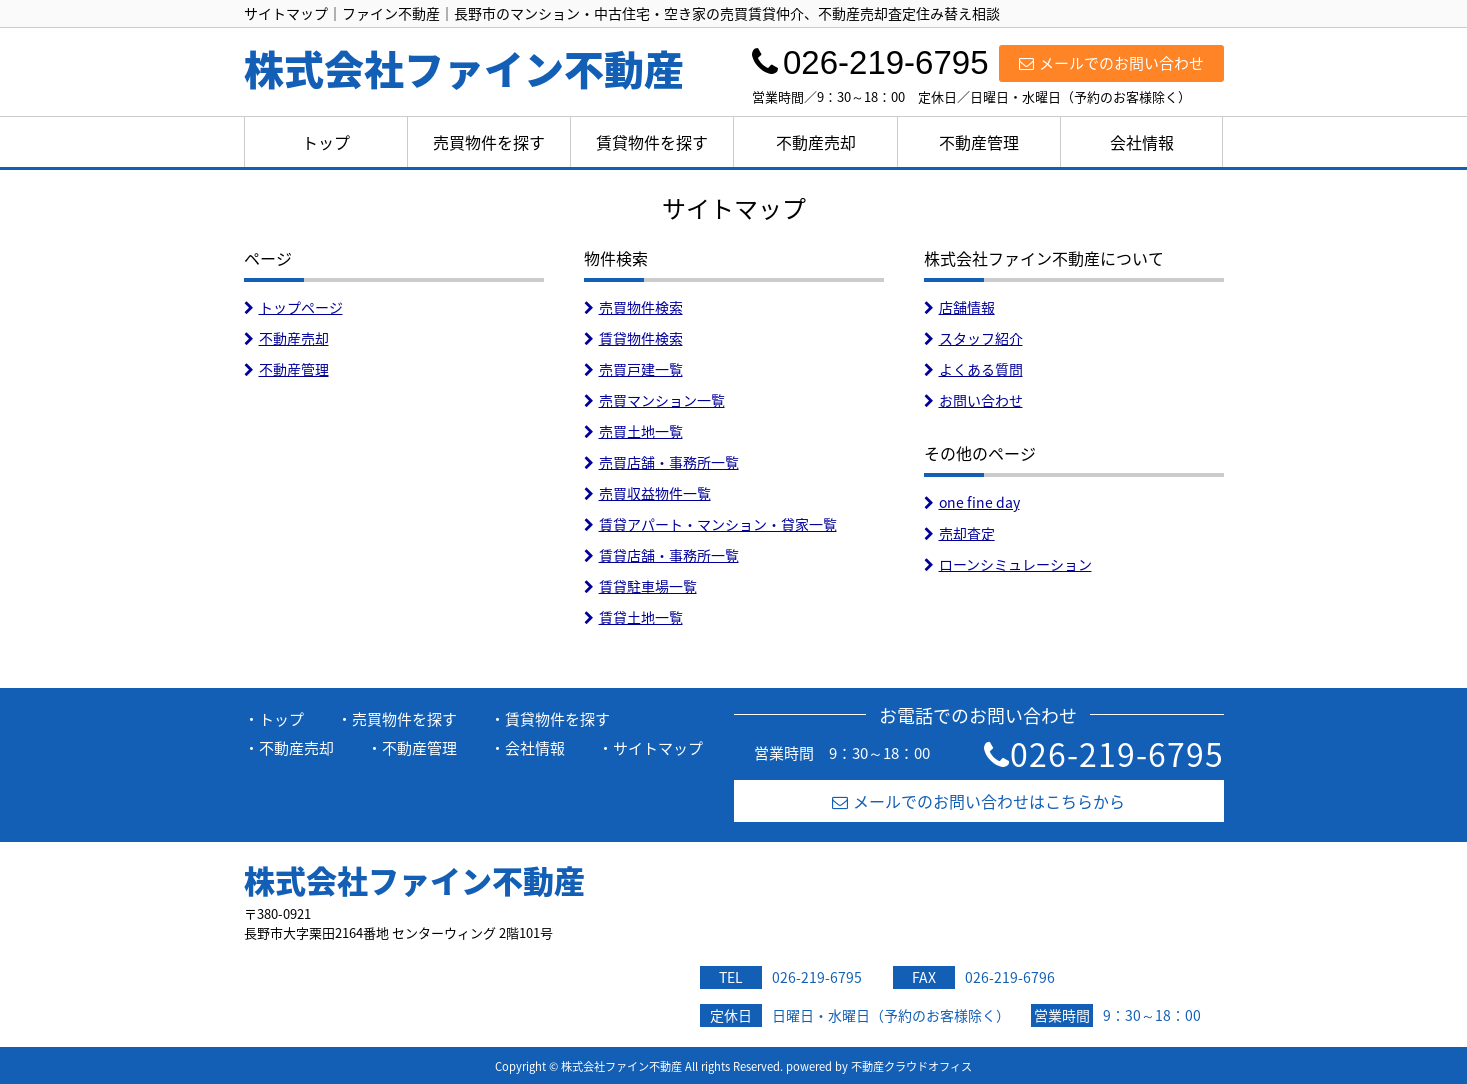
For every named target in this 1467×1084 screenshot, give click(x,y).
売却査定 (959, 533)
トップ (326, 142)
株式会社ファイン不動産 (414, 880)
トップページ (293, 307)
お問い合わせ (973, 400)
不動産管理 (979, 142)
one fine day (972, 502)
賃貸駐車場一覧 (640, 586)
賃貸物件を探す (652, 142)
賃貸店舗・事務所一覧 (661, 555)
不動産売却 (816, 142)
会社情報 (1142, 142)
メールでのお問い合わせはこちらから (978, 801)
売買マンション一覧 (654, 400)
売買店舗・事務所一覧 (661, 462)
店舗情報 (959, 307)
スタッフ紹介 (973, 338)
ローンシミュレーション (1008, 564)
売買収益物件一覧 (647, 493)
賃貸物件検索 (633, 338)
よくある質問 (973, 369)
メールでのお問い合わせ (1111, 63)
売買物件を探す (489, 142)
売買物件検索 (633, 307)
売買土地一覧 (633, 431)
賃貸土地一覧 (633, 617)
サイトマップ (658, 748)
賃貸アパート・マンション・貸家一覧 (710, 524)
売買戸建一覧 (633, 369)
